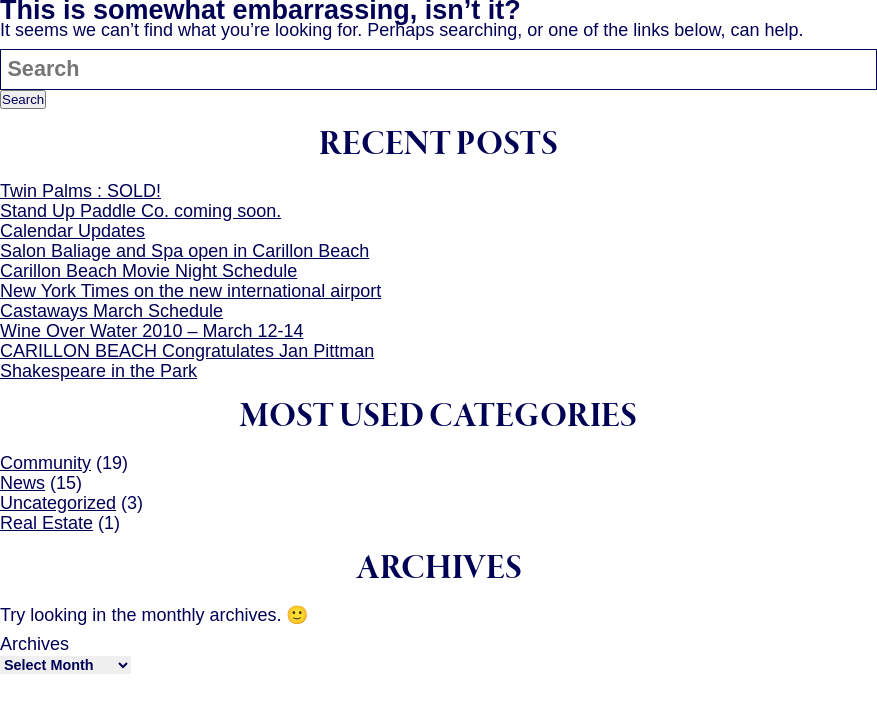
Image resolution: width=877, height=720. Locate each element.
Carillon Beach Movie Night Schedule (148, 271)
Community (45, 463)
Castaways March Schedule (111, 311)
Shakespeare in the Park (98, 371)
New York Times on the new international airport (190, 291)
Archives (34, 644)
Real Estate (46, 523)
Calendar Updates (72, 231)
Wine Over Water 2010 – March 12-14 (151, 331)
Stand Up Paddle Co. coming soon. (140, 211)
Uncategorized (58, 503)
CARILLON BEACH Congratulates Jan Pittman (187, 351)
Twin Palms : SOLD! (80, 191)
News (22, 483)
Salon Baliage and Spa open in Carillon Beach (184, 251)
